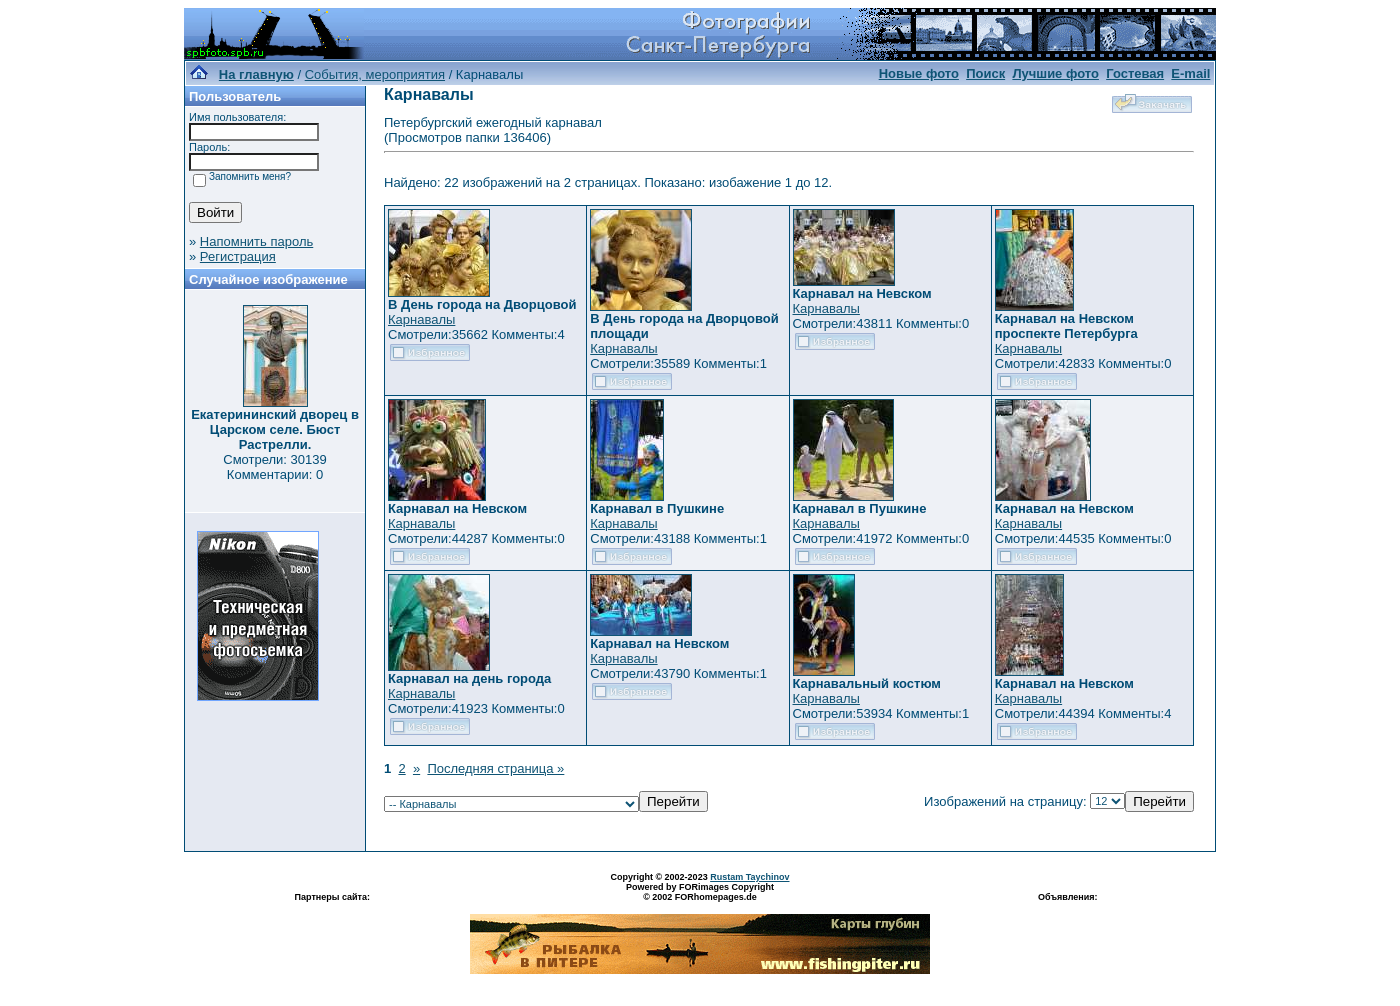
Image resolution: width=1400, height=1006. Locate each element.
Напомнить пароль (256, 241)
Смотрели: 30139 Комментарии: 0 (274, 467)
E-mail (1190, 73)
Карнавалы (421, 319)
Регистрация (238, 256)
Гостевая (1135, 73)
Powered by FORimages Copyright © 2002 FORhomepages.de (700, 892)
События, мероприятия (375, 74)
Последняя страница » (495, 768)
